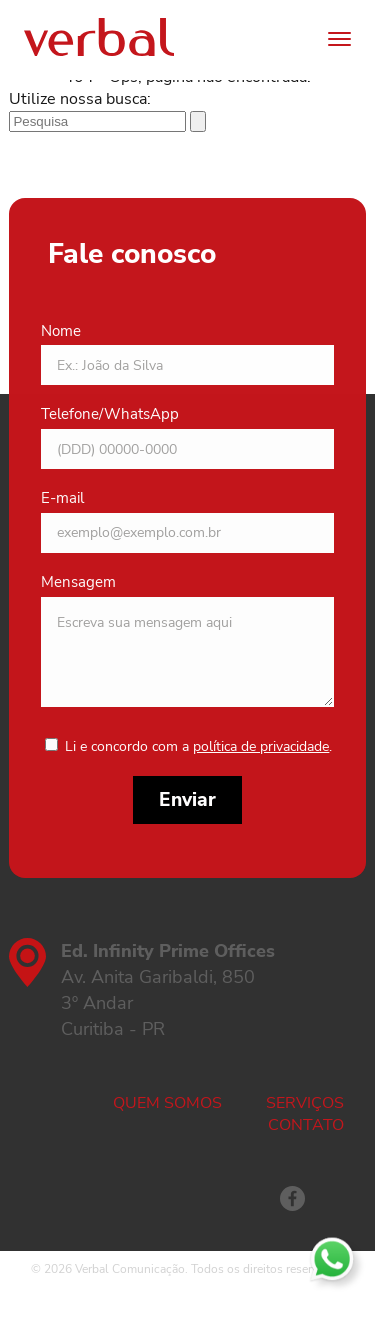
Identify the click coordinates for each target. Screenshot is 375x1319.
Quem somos (167, 1103)
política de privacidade (261, 746)
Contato (306, 1125)
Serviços (305, 1103)
